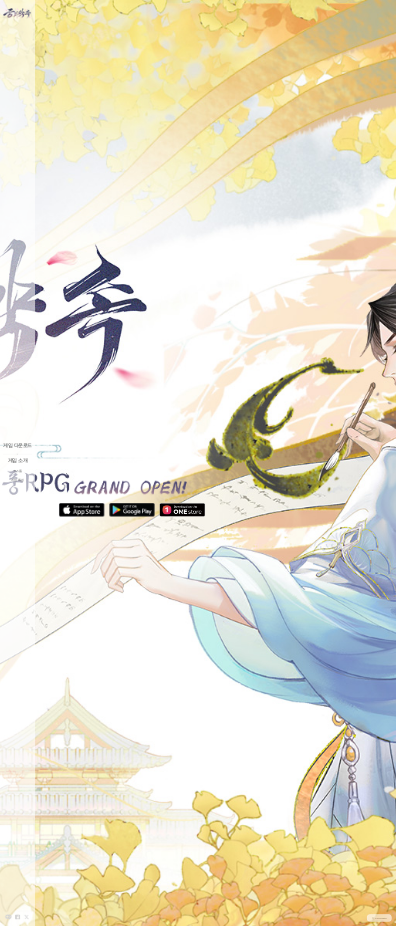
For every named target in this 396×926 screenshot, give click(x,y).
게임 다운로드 (17, 446)
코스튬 (18, 471)
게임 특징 (18, 480)
